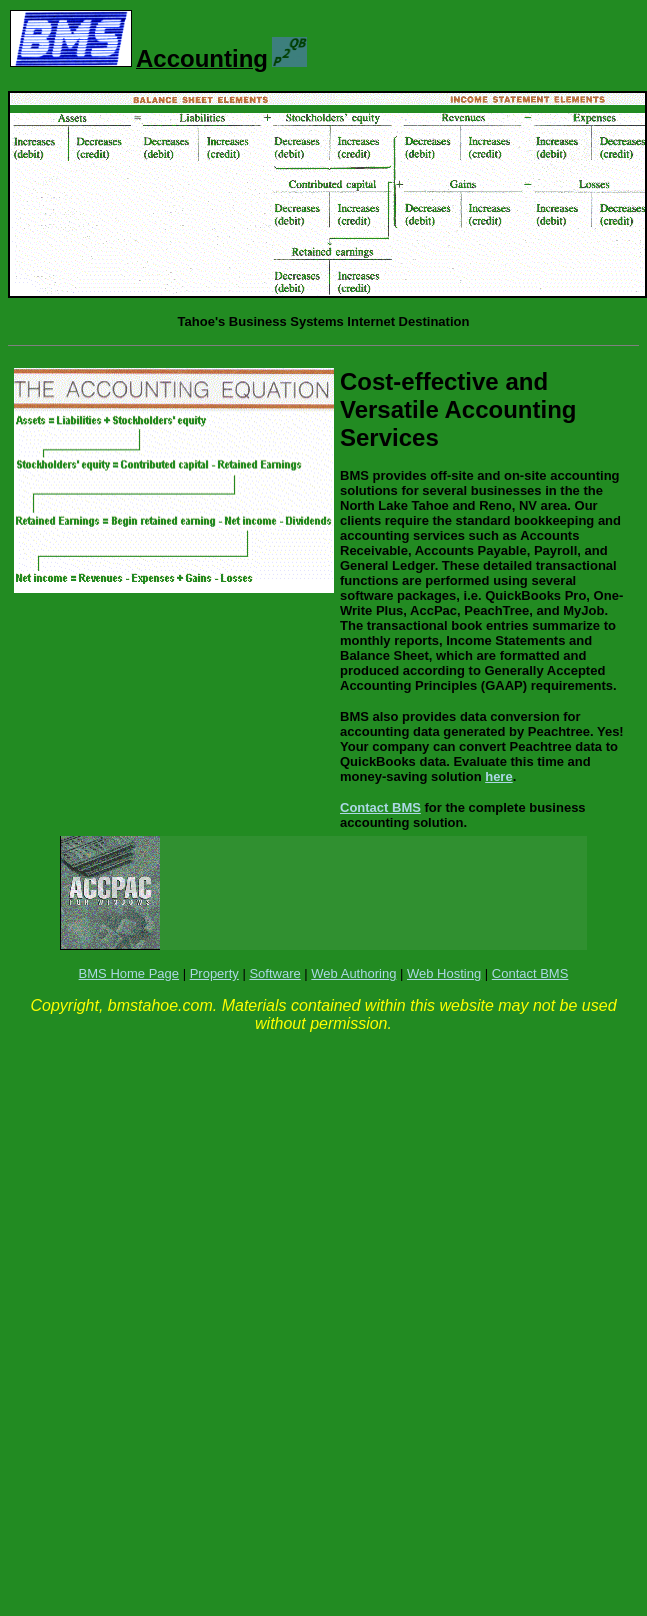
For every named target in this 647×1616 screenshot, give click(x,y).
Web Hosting (444, 973)
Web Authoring (353, 973)
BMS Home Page (129, 973)
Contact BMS (380, 807)
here (498, 776)
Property (214, 973)
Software (274, 973)
